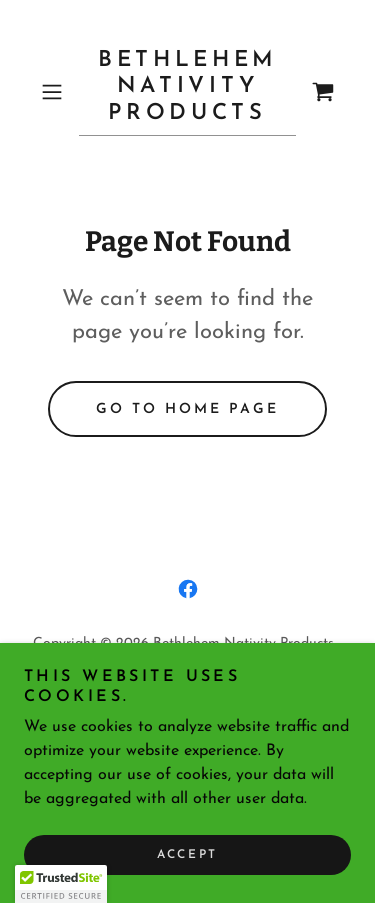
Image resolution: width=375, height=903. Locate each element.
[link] (188, 92)
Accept (187, 855)
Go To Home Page (187, 409)
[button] (55, 92)
